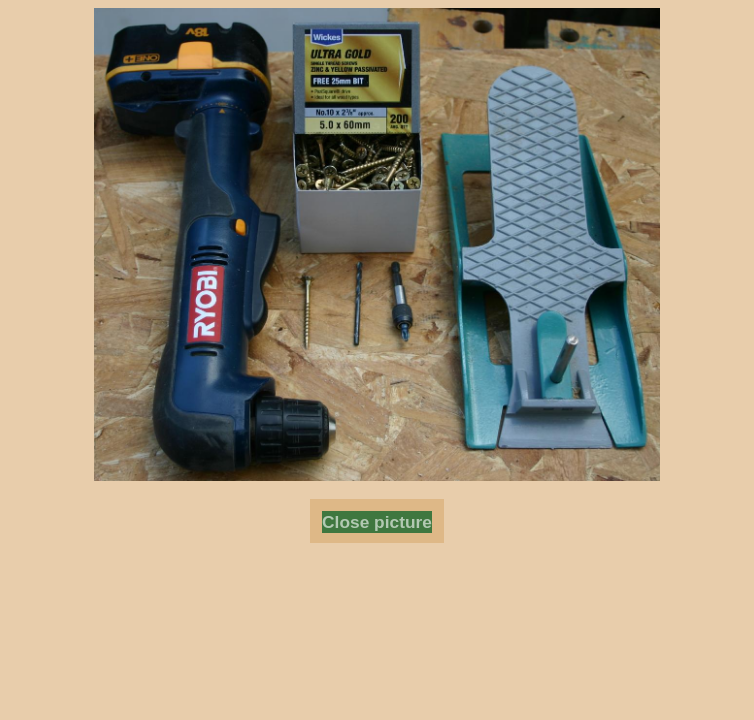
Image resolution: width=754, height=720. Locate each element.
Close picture (377, 522)
